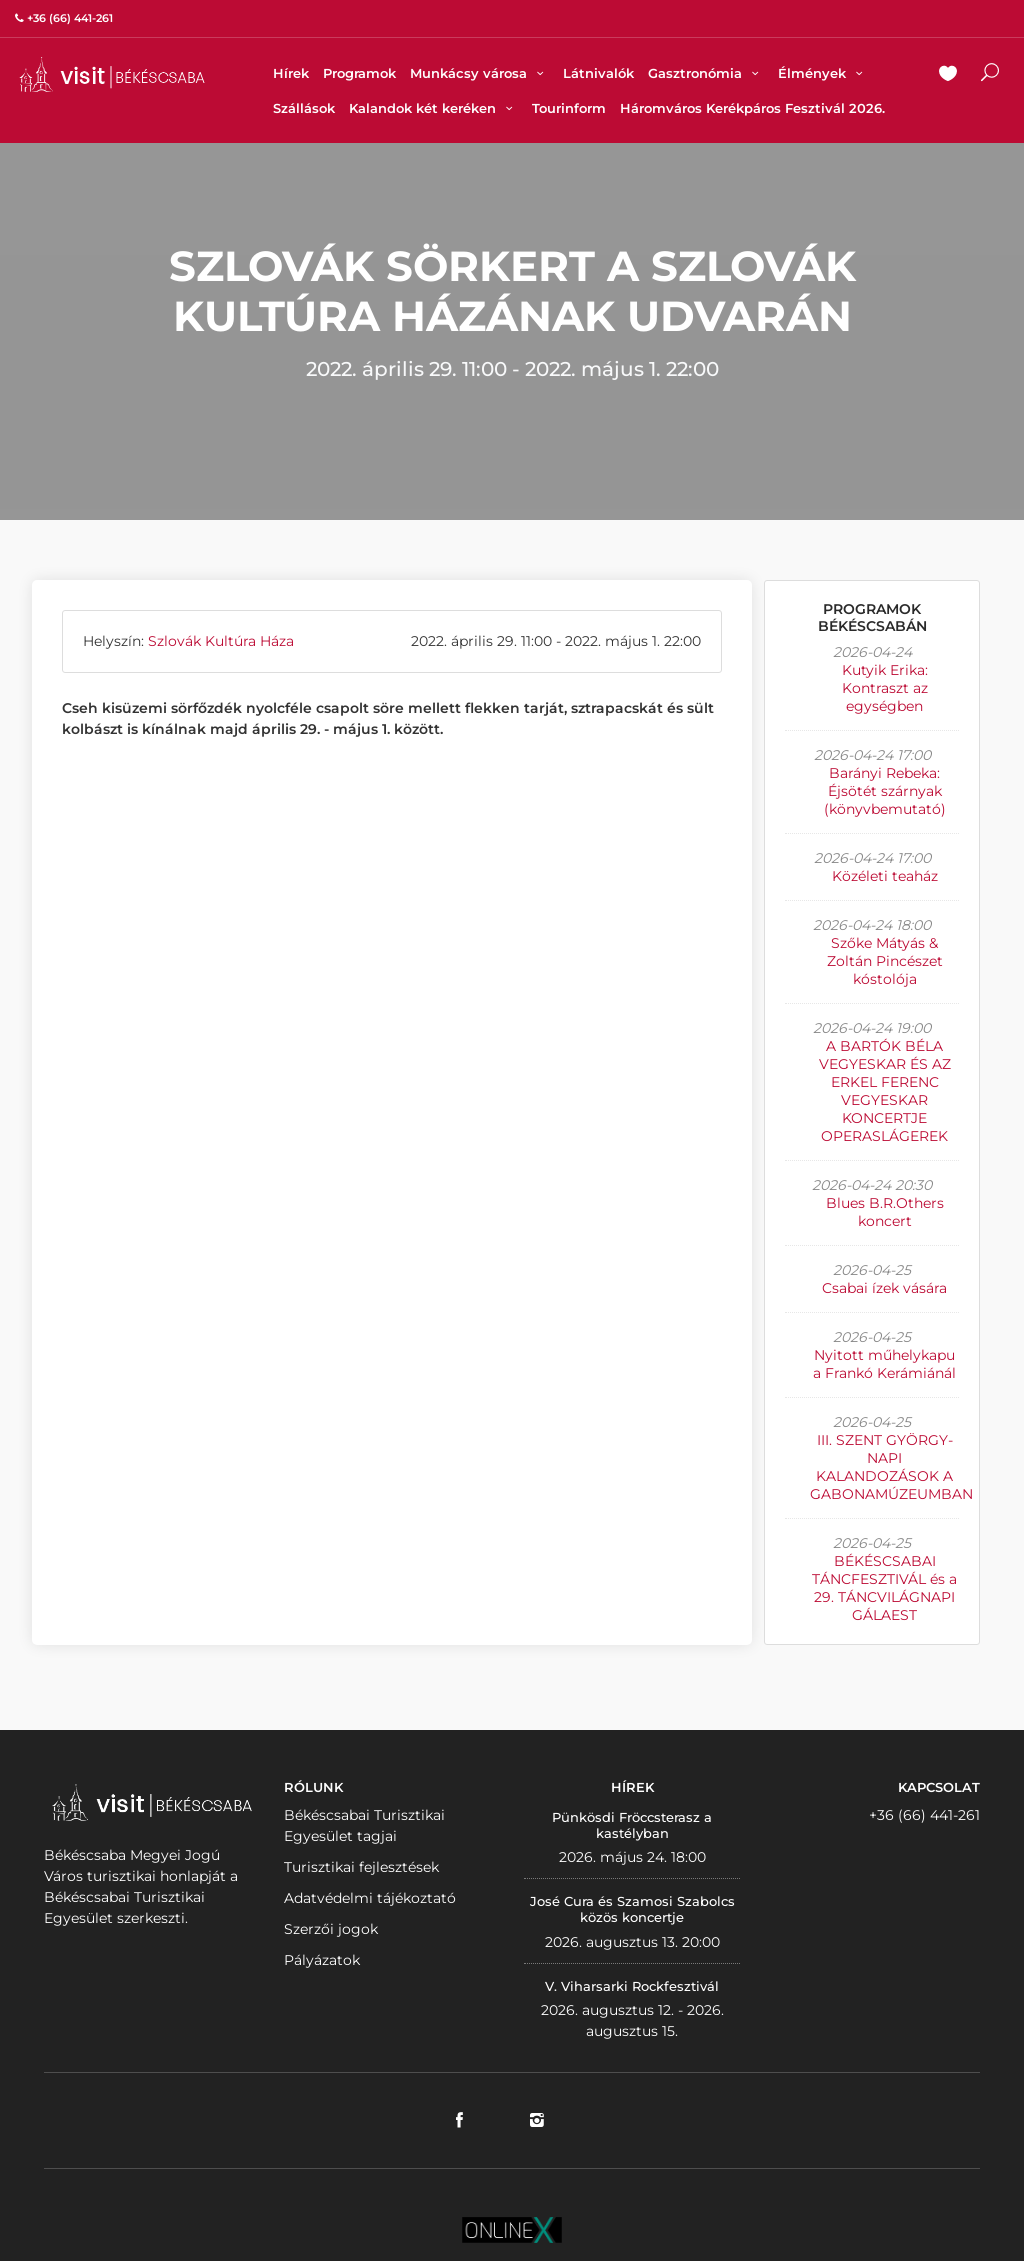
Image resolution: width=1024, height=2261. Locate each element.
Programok (359, 73)
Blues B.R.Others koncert (885, 1212)
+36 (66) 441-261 (924, 1815)
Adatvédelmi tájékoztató (370, 1898)
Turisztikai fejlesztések (361, 1867)
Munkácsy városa (479, 73)
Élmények (823, 73)
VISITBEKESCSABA (112, 74)
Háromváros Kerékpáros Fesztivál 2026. (752, 108)
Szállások (304, 108)
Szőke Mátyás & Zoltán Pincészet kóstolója (885, 961)
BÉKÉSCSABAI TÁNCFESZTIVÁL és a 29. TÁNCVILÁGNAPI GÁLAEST (884, 1588)
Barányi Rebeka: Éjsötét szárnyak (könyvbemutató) (885, 791)
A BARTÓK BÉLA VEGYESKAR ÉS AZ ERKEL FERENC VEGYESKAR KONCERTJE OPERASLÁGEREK (885, 1091)
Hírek (291, 73)
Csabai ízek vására (884, 1288)
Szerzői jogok (331, 1929)
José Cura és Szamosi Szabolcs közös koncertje (632, 1909)
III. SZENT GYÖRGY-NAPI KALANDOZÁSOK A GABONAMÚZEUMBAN (891, 1467)
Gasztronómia (706, 73)
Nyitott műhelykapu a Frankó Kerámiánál (884, 1364)
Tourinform (569, 108)
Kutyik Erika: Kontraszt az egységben (885, 688)
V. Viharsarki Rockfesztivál (632, 1986)
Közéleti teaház (885, 876)
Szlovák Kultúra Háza (221, 641)
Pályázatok (322, 1960)
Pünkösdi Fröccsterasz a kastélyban (632, 1825)
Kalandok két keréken (433, 108)
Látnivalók (598, 73)
